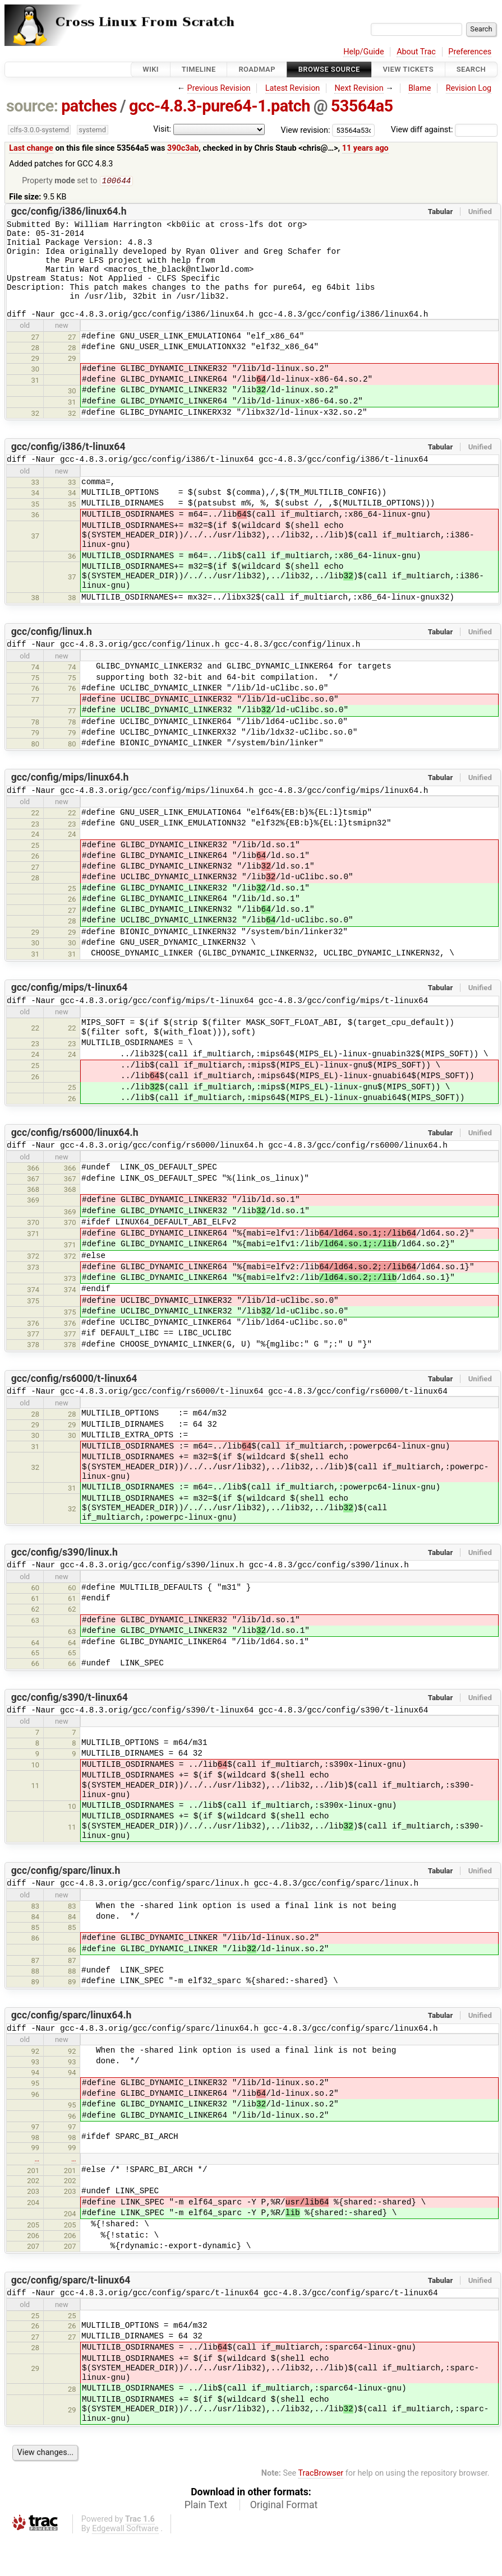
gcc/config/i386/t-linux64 (68, 466)
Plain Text (206, 2543)
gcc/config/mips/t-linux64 (69, 1012)
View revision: (305, 129)
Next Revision (358, 88)
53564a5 (362, 105)
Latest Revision (292, 88)
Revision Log (469, 88)
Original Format (284, 2543)
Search (471, 69)
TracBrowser (321, 2511)
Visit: (162, 129)
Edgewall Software (125, 2567)
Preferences (469, 52)
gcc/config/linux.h (51, 652)
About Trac (416, 52)
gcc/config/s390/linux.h (64, 1582)
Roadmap (256, 69)
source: (32, 105)
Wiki (150, 69)
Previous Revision (219, 88)
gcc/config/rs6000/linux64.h (75, 1158)
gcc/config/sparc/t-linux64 (71, 2316)
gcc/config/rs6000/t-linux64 (74, 1406)
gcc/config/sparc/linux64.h (71, 2049)
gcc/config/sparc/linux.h (65, 1903)
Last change (31, 148)
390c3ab (183, 148)
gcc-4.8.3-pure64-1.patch (219, 105)
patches (89, 105)
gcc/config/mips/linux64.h (70, 800)
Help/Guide (363, 52)
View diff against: (444, 129)
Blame (419, 88)
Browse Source (329, 69)
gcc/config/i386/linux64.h (69, 212)
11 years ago (365, 148)
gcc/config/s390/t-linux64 (69, 1728)
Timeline (199, 69)
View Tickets (408, 69)
